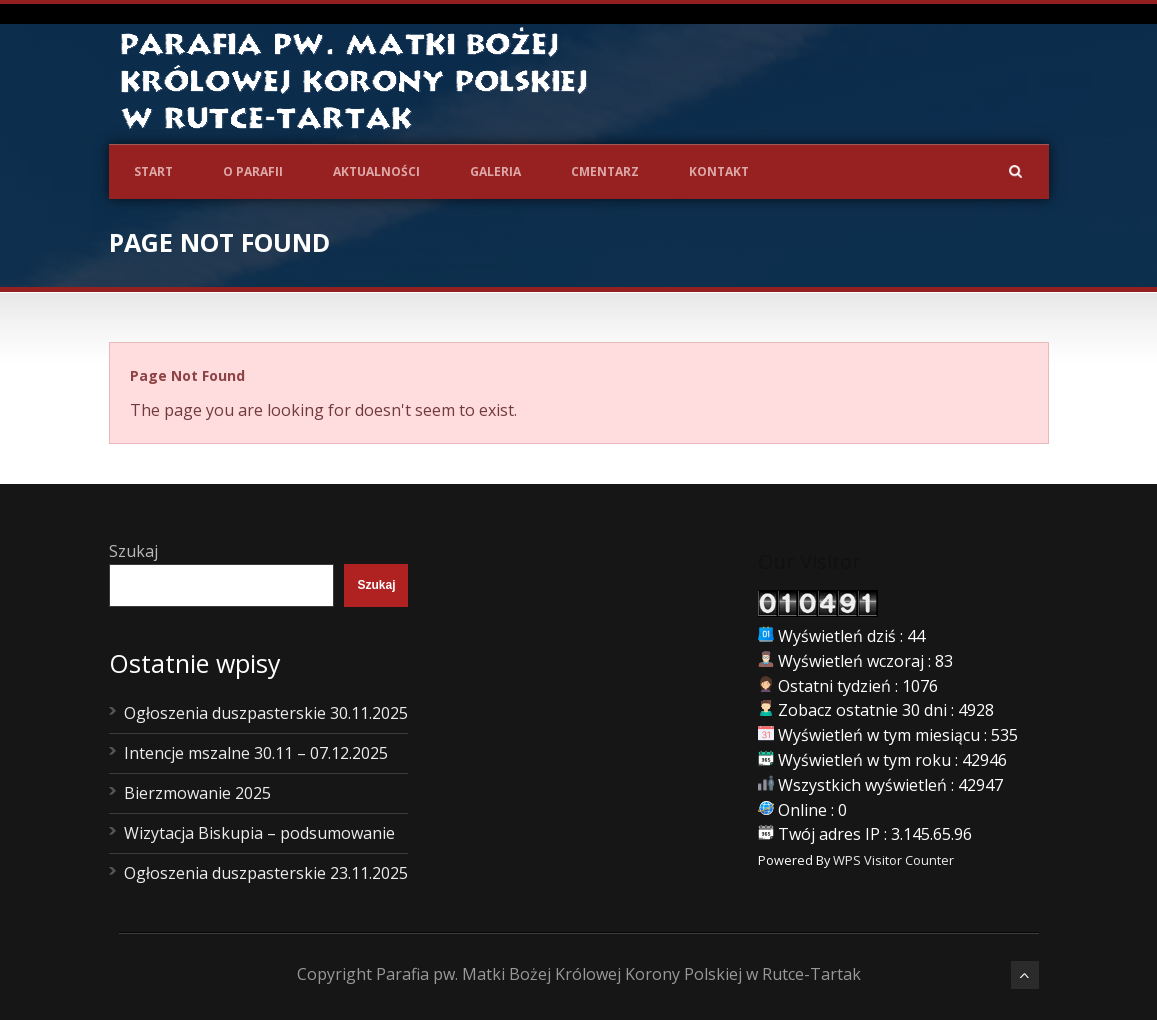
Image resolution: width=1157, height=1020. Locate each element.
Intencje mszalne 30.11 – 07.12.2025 (256, 753)
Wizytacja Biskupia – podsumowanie (259, 833)
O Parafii (253, 171)
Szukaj (133, 551)
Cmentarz (605, 171)
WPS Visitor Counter (893, 860)
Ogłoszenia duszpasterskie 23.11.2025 (266, 873)
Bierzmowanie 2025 (197, 793)
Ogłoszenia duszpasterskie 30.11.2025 (266, 713)
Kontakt (719, 171)
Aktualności (376, 171)
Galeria (495, 171)
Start (153, 171)
